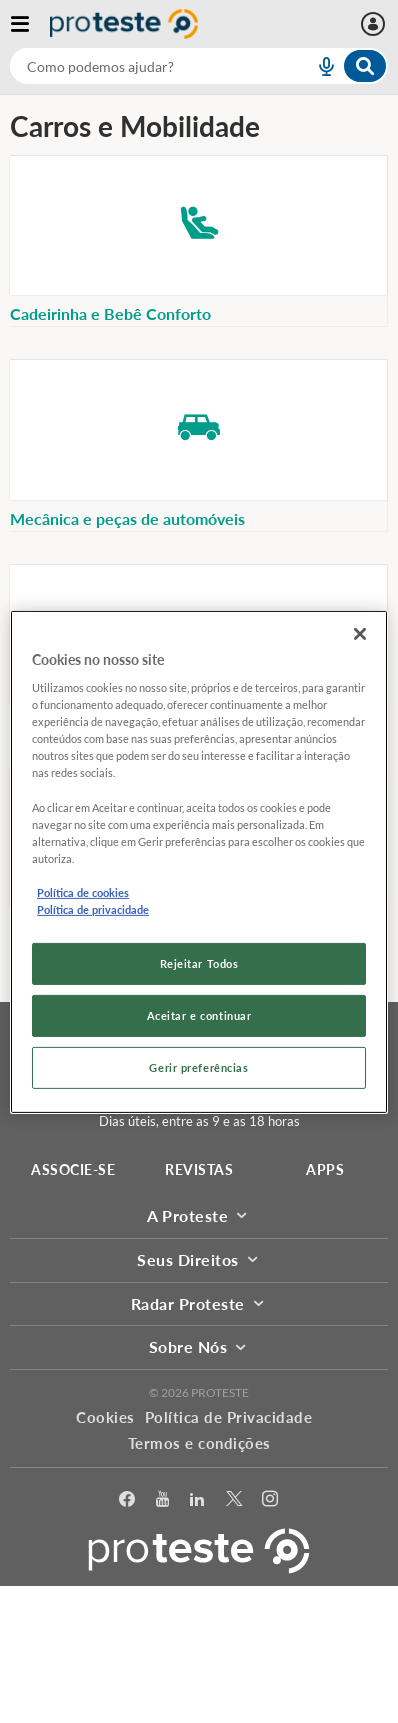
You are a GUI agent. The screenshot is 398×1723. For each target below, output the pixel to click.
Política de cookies (83, 892)
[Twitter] (234, 1499)
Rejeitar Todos (199, 963)
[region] (199, 861)
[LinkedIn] (197, 1499)
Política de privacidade (93, 909)
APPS (325, 1169)
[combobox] (199, 66)
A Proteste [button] (199, 1215)
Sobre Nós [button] (199, 1346)
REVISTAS (199, 1169)
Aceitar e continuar (199, 1015)
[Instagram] (270, 1499)
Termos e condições (199, 1443)
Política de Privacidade (229, 1417)
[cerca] (138, 66)
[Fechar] (360, 633)
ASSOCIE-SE (73, 1169)
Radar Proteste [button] (199, 1303)
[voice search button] (318, 66)
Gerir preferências (198, 1067)
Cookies (105, 1417)
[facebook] (127, 1499)
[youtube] (163, 1499)
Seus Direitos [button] (199, 1259)
